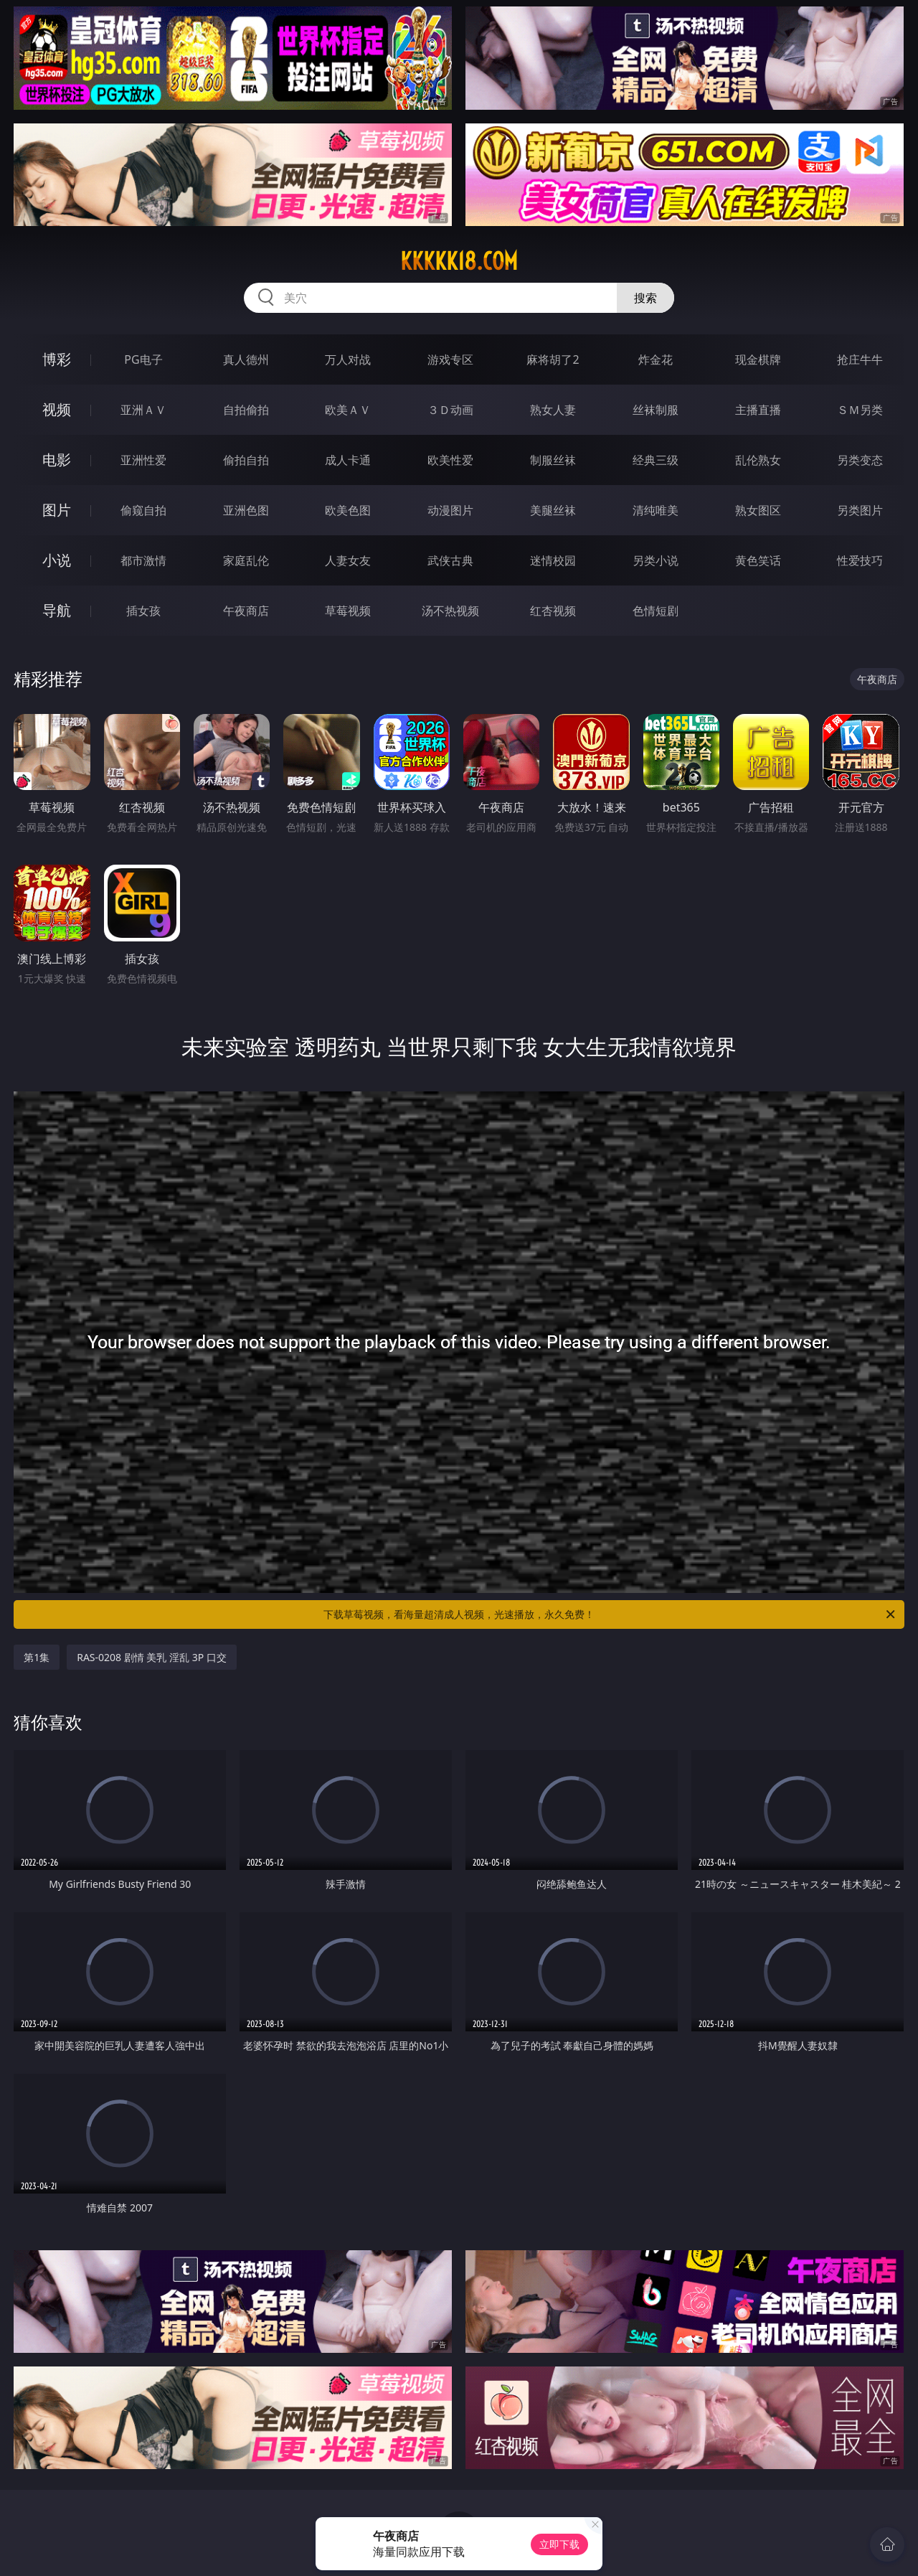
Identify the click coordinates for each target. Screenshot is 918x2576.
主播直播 (758, 410)
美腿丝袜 (553, 510)
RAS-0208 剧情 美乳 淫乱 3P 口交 (152, 1657)
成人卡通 (348, 460)
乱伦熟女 (758, 460)
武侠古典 (450, 560)
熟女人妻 (553, 410)
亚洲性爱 (143, 460)
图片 (56, 510)
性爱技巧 (860, 560)
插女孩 (143, 611)
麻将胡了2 (552, 359)
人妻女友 (348, 560)
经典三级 (655, 460)
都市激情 (143, 560)
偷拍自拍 (246, 460)
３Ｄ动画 (450, 410)
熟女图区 (758, 510)
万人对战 (348, 359)
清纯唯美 (655, 510)
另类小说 (655, 560)
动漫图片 (450, 510)
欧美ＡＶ (348, 410)
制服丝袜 (553, 460)
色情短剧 (655, 611)
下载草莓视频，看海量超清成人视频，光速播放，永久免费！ (610, 1614)
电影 (56, 459)
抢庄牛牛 (860, 359)
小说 (56, 560)
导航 (56, 610)
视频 (56, 409)
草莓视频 (348, 611)
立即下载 (559, 2544)
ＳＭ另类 (860, 410)
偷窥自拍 (143, 510)
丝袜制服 (655, 410)
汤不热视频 (450, 611)
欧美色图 (348, 510)
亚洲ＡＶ (143, 410)
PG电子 (143, 359)
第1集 (36, 1657)
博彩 (56, 359)
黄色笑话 (758, 560)
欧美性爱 (450, 460)
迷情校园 (553, 560)
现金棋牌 (758, 359)
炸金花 (655, 359)
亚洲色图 (246, 510)
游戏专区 (450, 359)
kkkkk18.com (459, 261)
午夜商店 (246, 611)
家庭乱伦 (246, 560)
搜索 (645, 298)
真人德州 (246, 359)
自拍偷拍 (246, 410)
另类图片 (860, 510)
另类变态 (860, 460)
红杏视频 (553, 611)
